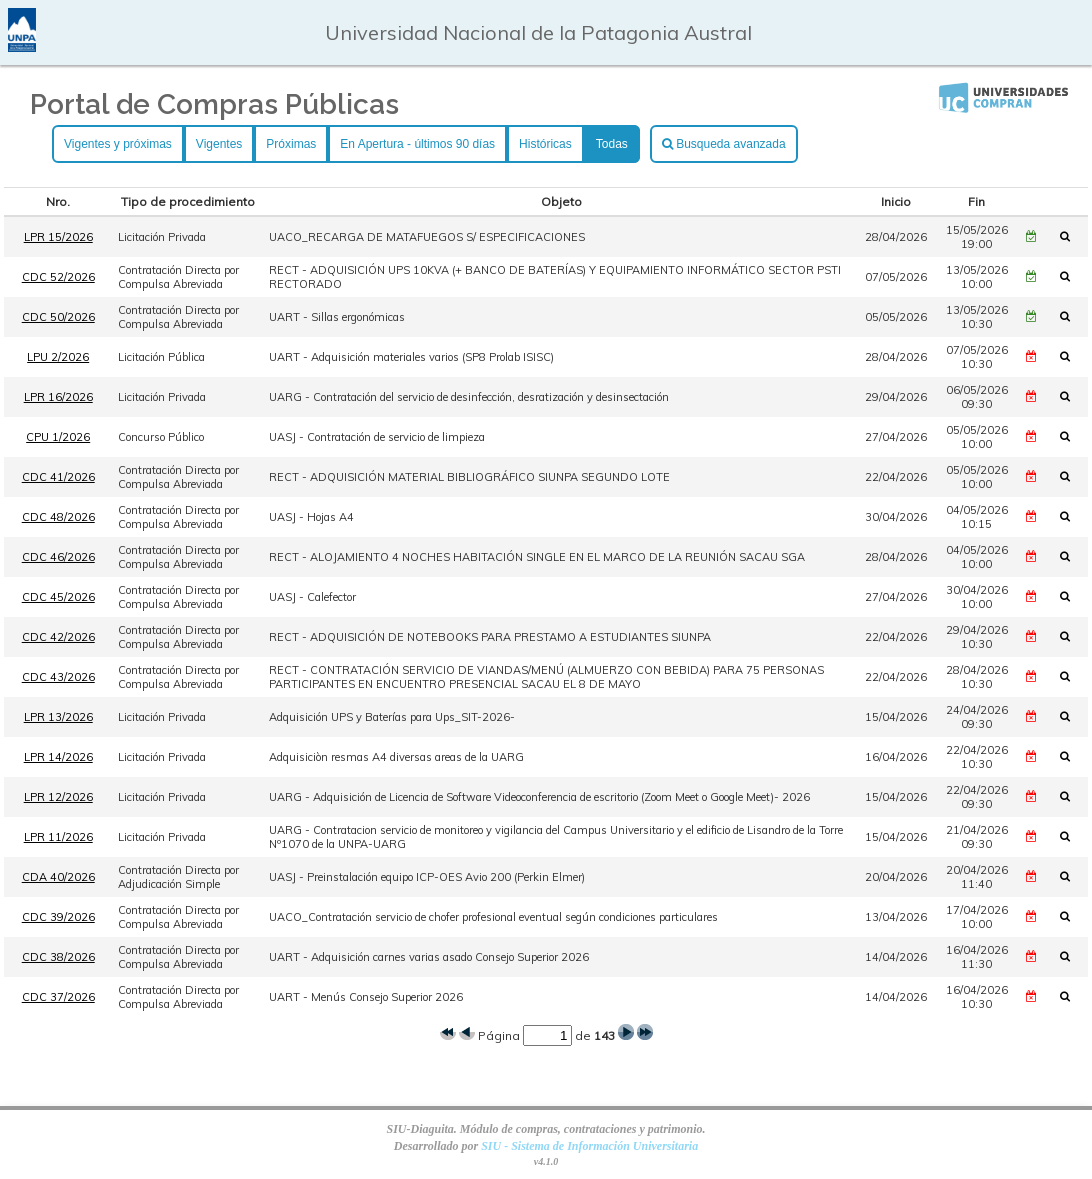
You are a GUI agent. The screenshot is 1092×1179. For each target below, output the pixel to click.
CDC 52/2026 (58, 277)
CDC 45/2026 (58, 597)
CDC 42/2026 (58, 637)
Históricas (545, 144)
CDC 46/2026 (58, 557)
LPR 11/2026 (58, 837)
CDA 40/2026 (58, 877)
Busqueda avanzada (724, 144)
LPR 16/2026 (58, 397)
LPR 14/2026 (58, 757)
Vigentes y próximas (118, 144)
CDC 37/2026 (58, 997)
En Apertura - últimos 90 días (417, 144)
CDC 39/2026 (58, 917)
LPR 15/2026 (58, 237)
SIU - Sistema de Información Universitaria (589, 1146)
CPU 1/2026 (58, 437)
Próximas (291, 144)
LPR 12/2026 (58, 797)
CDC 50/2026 (58, 317)
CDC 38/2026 (58, 957)
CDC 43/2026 (58, 677)
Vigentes (219, 144)
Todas (612, 144)
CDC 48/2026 (58, 517)
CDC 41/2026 (58, 477)
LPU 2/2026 (58, 357)
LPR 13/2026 (58, 717)
